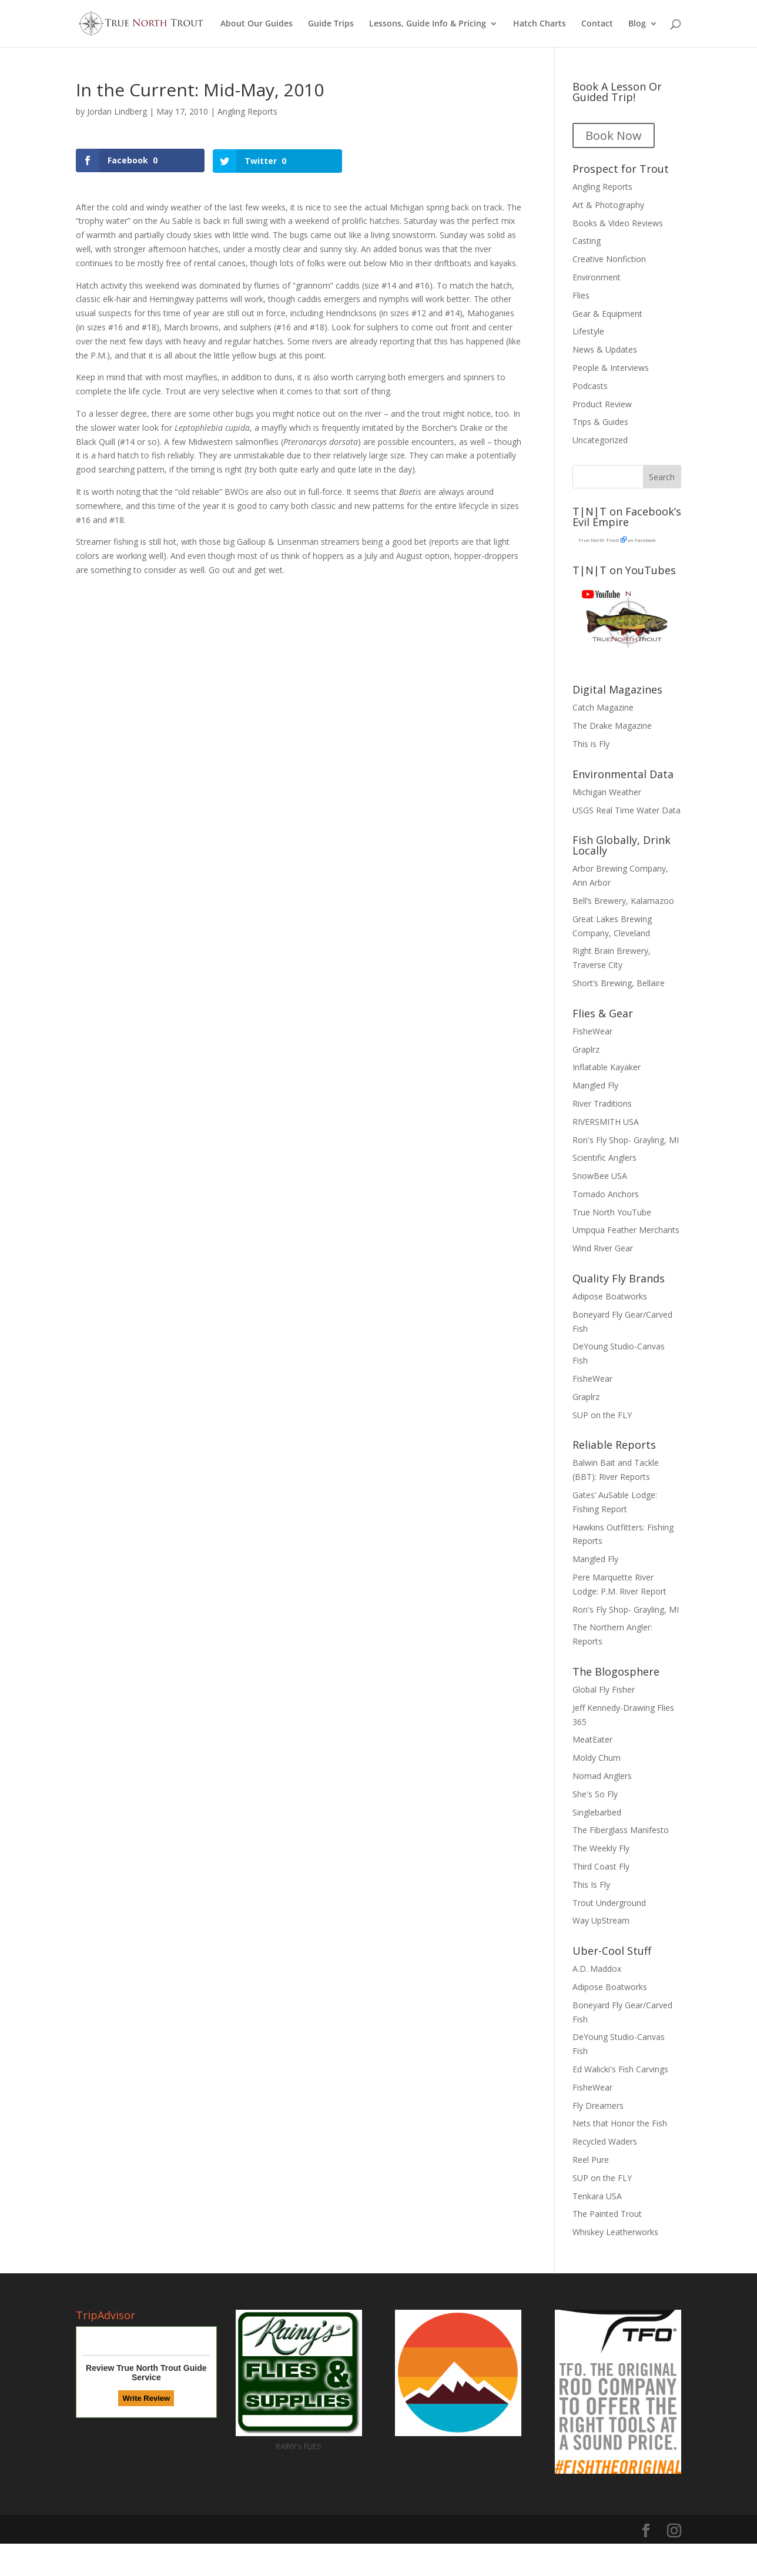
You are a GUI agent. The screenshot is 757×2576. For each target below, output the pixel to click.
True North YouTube (611, 1212)
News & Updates (604, 349)
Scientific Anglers (604, 1157)
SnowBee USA (599, 1175)
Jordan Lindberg (117, 111)
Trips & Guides (600, 421)
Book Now (613, 135)
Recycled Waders (604, 2141)
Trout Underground (609, 1902)
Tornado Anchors (605, 1194)
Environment (596, 277)
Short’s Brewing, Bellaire (618, 983)
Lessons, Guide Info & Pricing (427, 24)
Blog (637, 24)
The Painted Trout (607, 2213)
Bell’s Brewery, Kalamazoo (623, 900)
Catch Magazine (603, 707)
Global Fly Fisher (603, 1689)
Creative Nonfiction (609, 258)
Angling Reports (247, 111)
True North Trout (598, 540)
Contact (597, 24)
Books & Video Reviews (617, 223)
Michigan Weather (606, 792)
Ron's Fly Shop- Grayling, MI (625, 1139)
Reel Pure (590, 2159)
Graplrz (585, 1049)
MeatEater (592, 1739)
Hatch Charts (539, 24)
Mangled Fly (595, 1085)
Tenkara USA (597, 2196)
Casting (586, 240)
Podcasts (590, 385)
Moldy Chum (596, 1757)
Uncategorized (600, 439)
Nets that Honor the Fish (619, 2123)
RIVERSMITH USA (605, 1121)
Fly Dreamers (598, 2105)
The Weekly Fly (600, 1848)
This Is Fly (591, 1884)
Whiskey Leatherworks (615, 2231)
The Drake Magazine (612, 725)
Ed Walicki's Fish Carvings (620, 2069)
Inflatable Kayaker (606, 1067)
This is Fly (590, 743)
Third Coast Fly (600, 1866)
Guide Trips (331, 24)
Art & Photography (608, 204)
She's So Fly (595, 1794)
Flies (580, 295)
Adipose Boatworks (609, 1296)
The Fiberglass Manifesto (620, 1829)
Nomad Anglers (602, 1775)
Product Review (602, 404)
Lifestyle (588, 331)
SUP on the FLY (602, 1415)
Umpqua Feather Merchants (625, 1229)
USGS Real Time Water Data (626, 810)
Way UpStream (600, 1920)
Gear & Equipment (607, 313)
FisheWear (592, 1031)
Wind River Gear (602, 1248)
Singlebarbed (596, 1812)
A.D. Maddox (596, 1968)
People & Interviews (610, 367)
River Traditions (602, 1103)
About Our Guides (256, 24)
